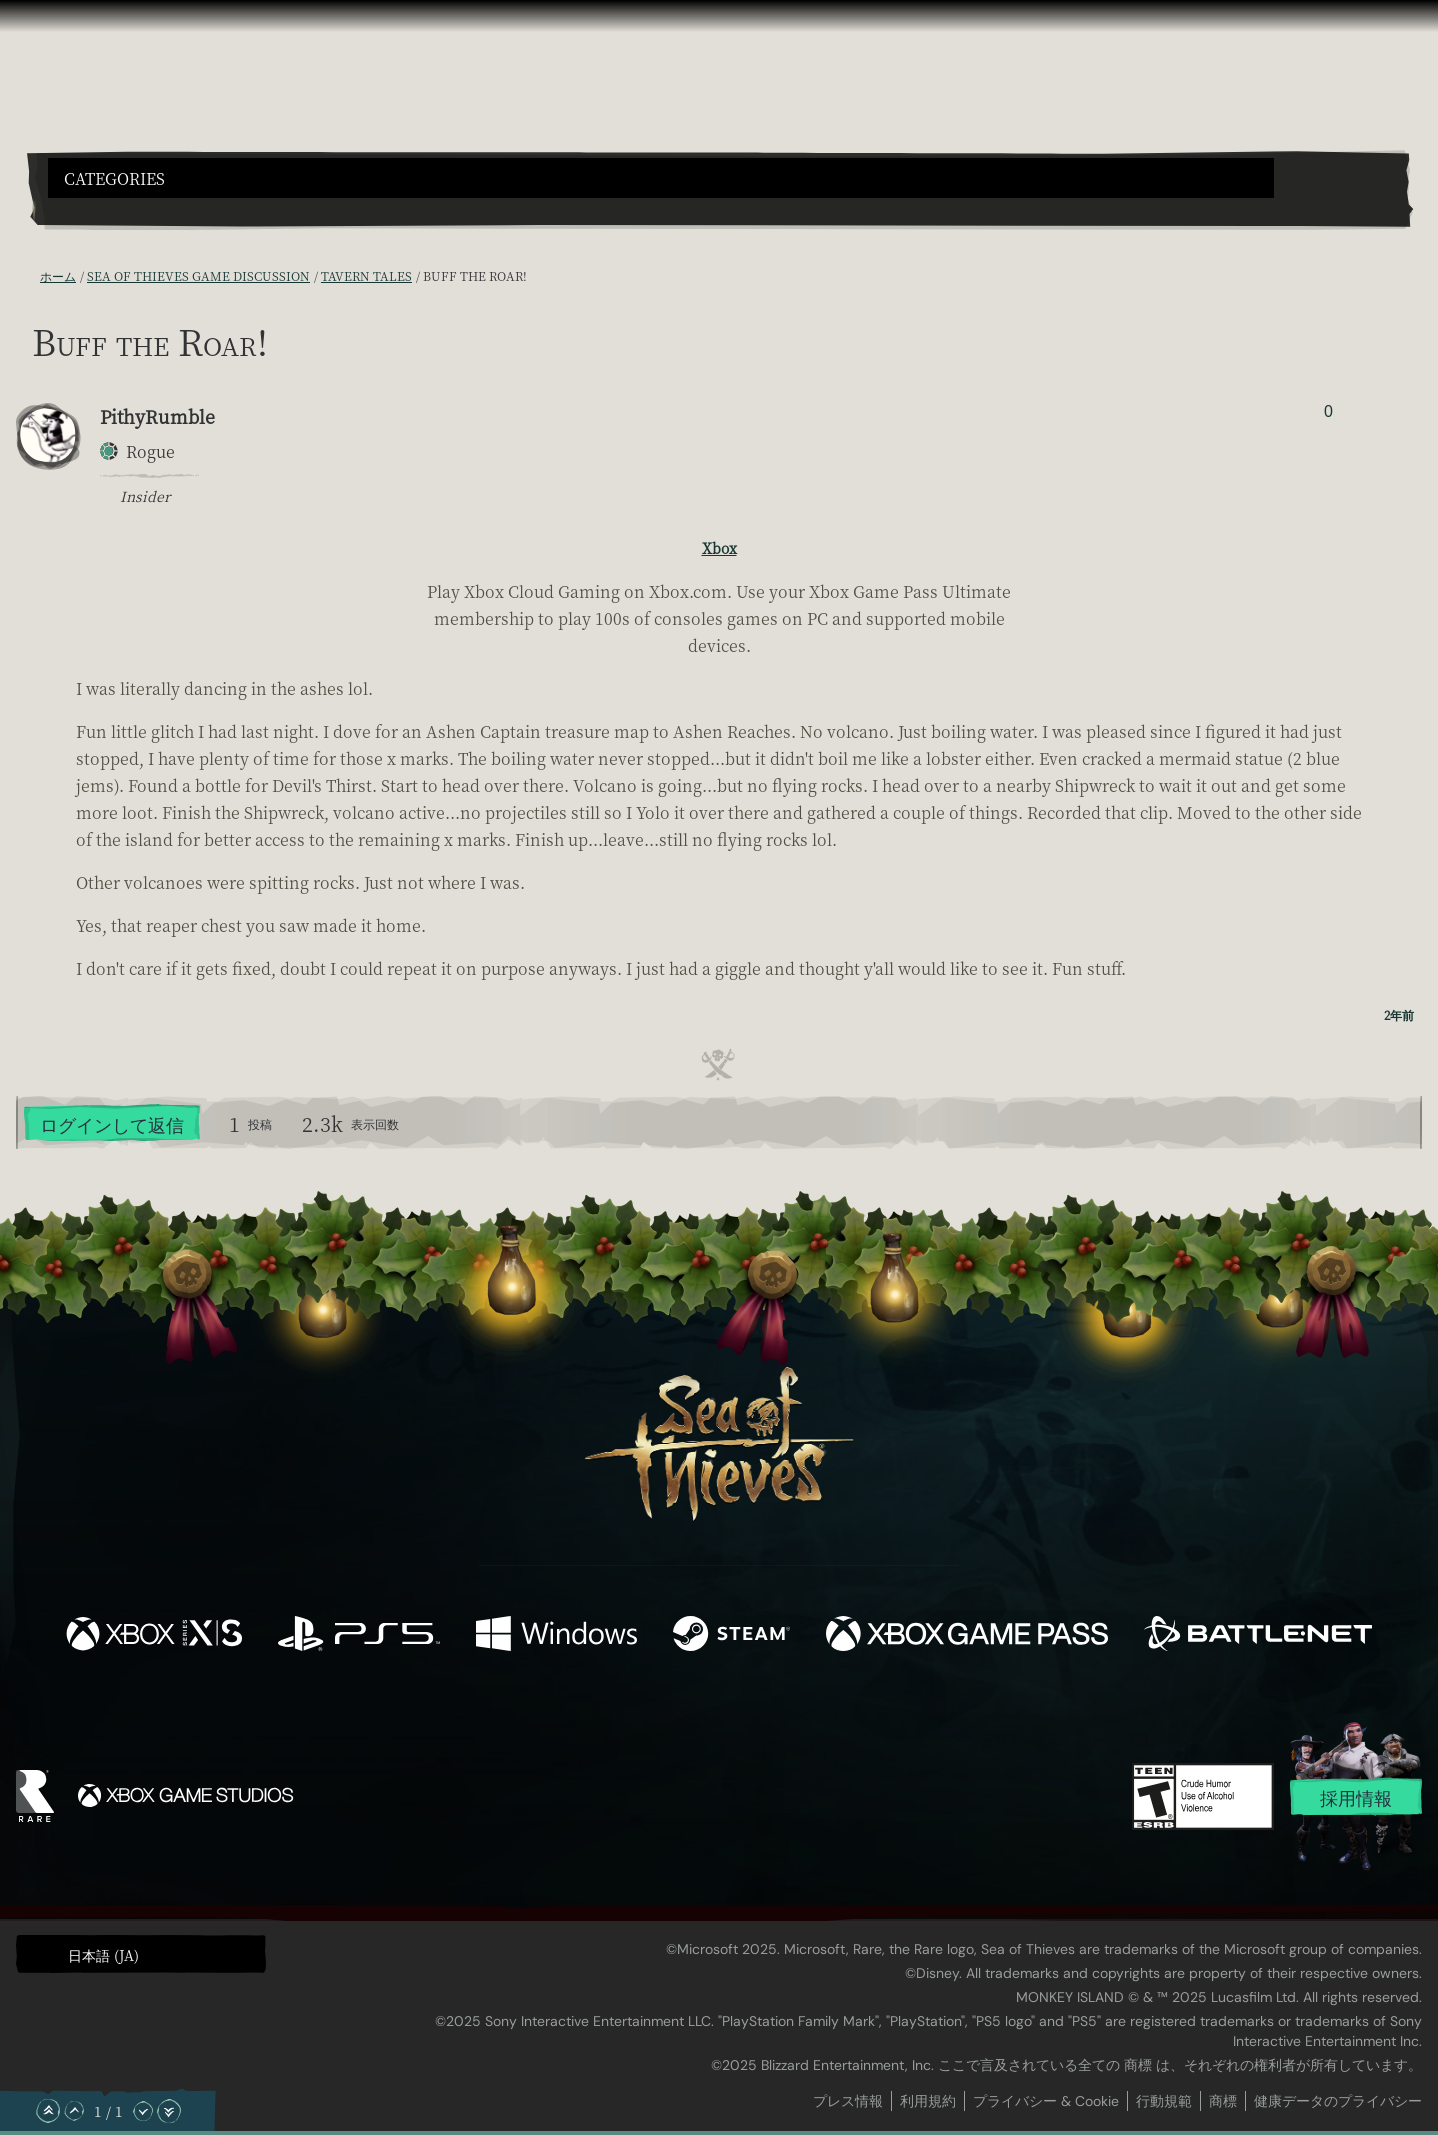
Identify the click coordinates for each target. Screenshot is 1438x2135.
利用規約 (928, 2101)
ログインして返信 (112, 1124)
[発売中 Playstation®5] (359, 1636)
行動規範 (1164, 2101)
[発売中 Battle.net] (1258, 1636)
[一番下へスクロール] (169, 2111)
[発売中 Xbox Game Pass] (967, 1636)
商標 (1223, 2101)
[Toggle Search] (102, 210)
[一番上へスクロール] (48, 2111)
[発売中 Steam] (732, 1636)
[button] (661, 178)
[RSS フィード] (28, 276)
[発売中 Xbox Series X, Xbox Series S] (154, 1636)
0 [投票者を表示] (1328, 411)
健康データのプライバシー (1338, 2101)
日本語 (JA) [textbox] (103, 1955)
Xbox (719, 548)
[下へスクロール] (143, 2111)
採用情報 (1356, 1798)
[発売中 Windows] (556, 1636)
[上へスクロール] (74, 2111)
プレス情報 (848, 2101)
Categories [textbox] (114, 179)
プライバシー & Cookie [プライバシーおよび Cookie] (1046, 2101)
